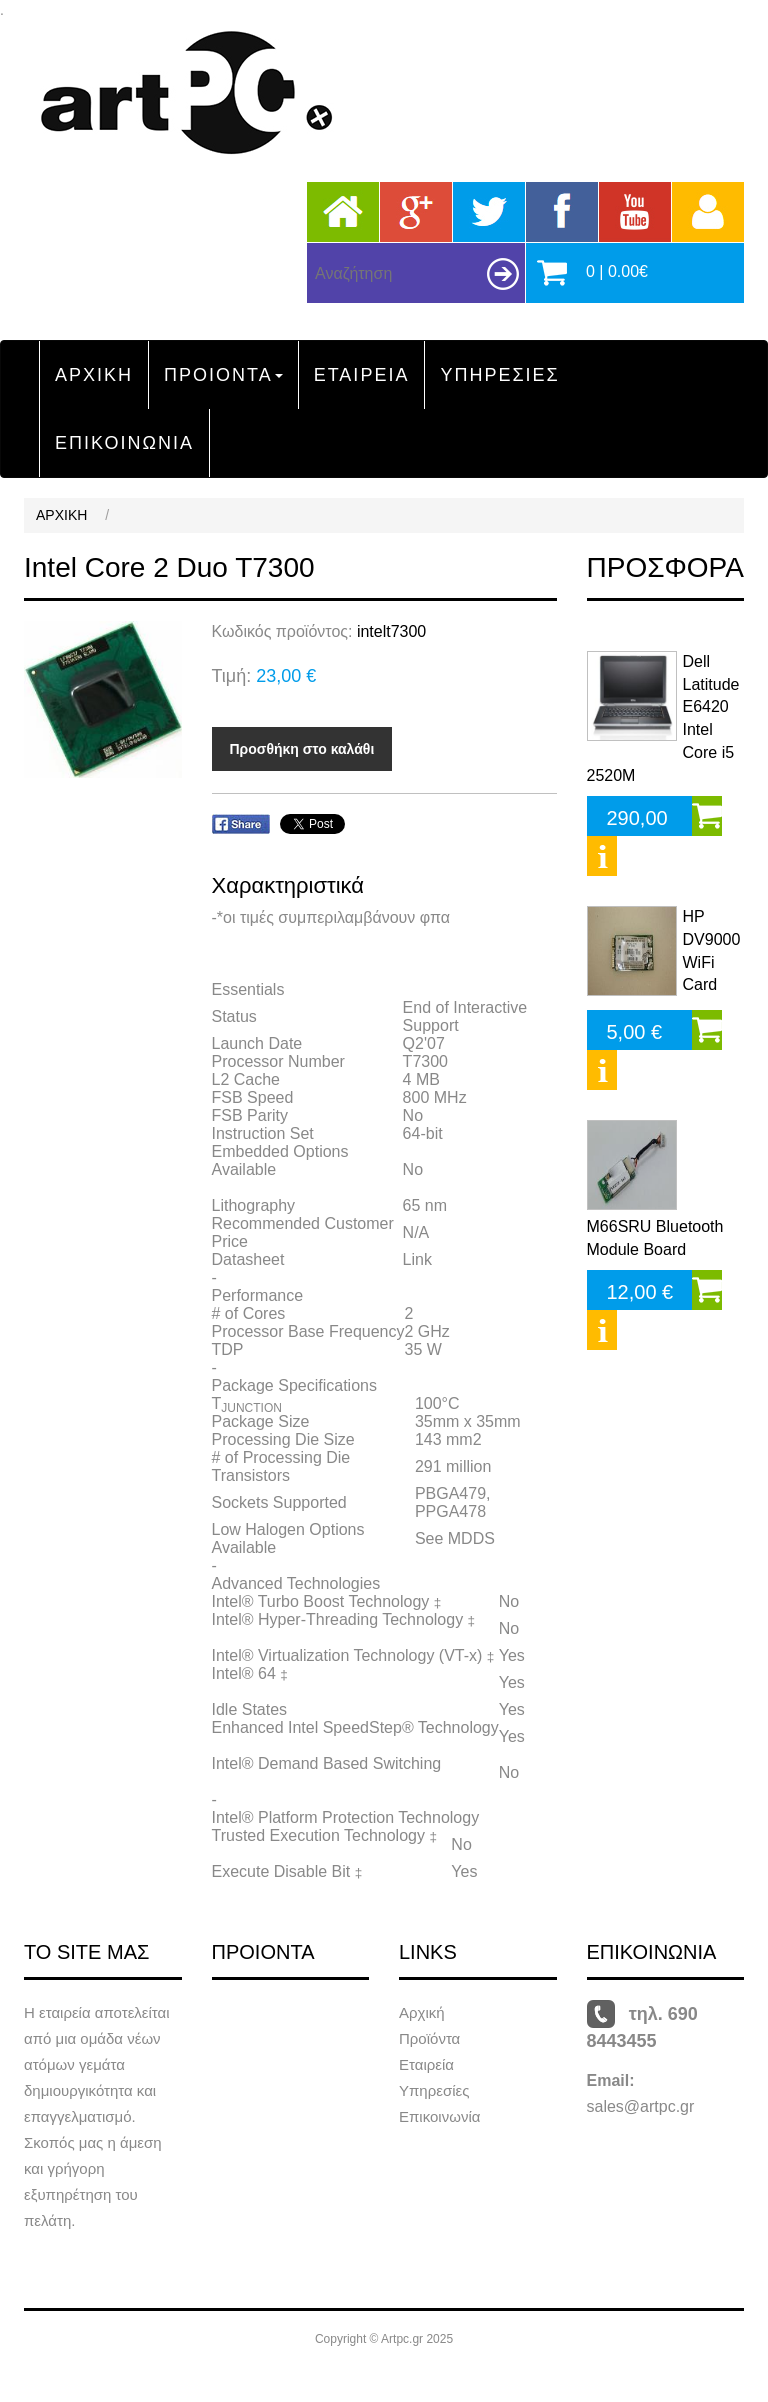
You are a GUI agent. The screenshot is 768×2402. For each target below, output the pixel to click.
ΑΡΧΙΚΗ (94, 375)
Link (417, 1259)
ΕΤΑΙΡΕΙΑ (362, 375)
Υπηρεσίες (434, 2090)
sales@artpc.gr (641, 2106)
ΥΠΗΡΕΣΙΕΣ (499, 375)
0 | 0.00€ (617, 271)
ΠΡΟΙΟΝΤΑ (223, 375)
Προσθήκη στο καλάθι (302, 749)
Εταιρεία (426, 2064)
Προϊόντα (429, 2038)
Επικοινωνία (439, 2116)
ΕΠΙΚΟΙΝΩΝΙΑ (124, 443)
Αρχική (422, 2012)
